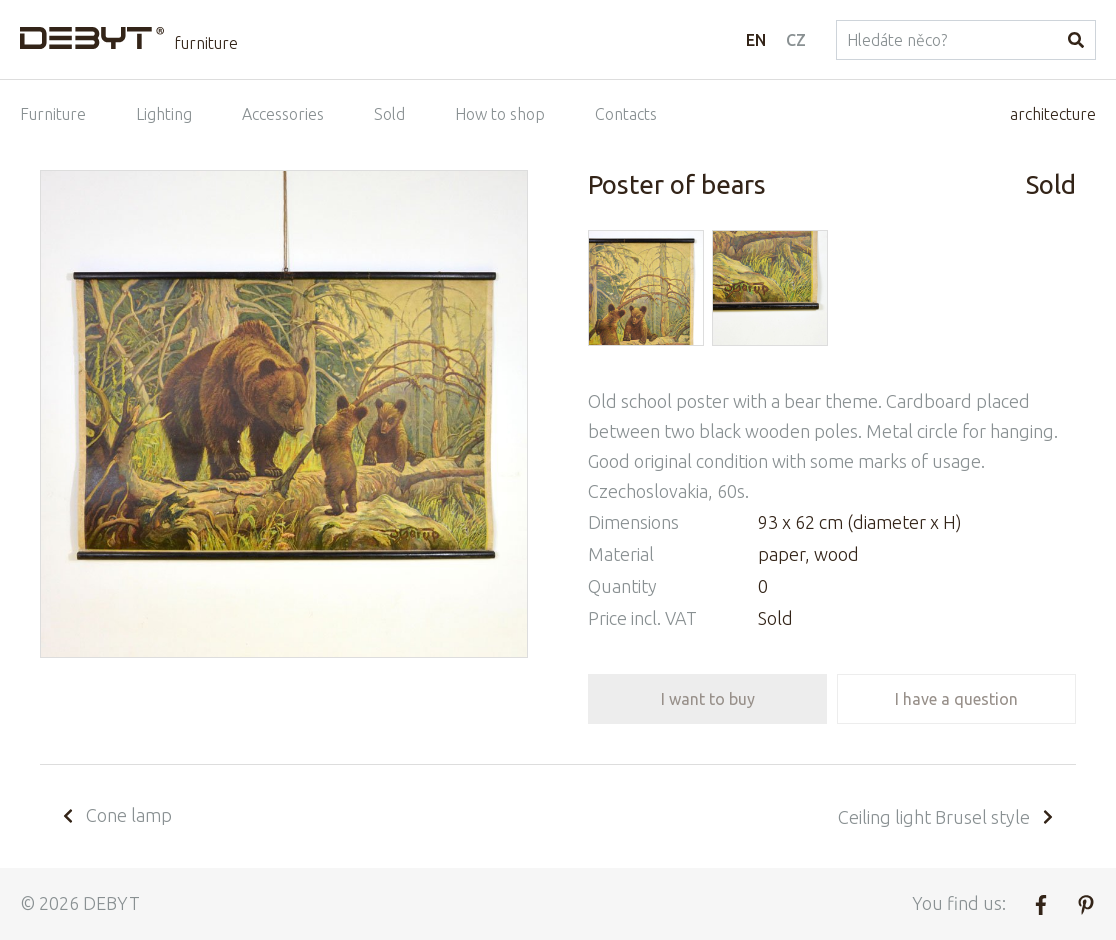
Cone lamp (116, 815)
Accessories (283, 114)
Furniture (53, 114)
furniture (206, 43)
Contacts (626, 114)
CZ (796, 40)
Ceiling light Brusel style (947, 817)
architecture (1053, 114)
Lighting (164, 114)
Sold (389, 114)
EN (756, 40)
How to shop (500, 114)
